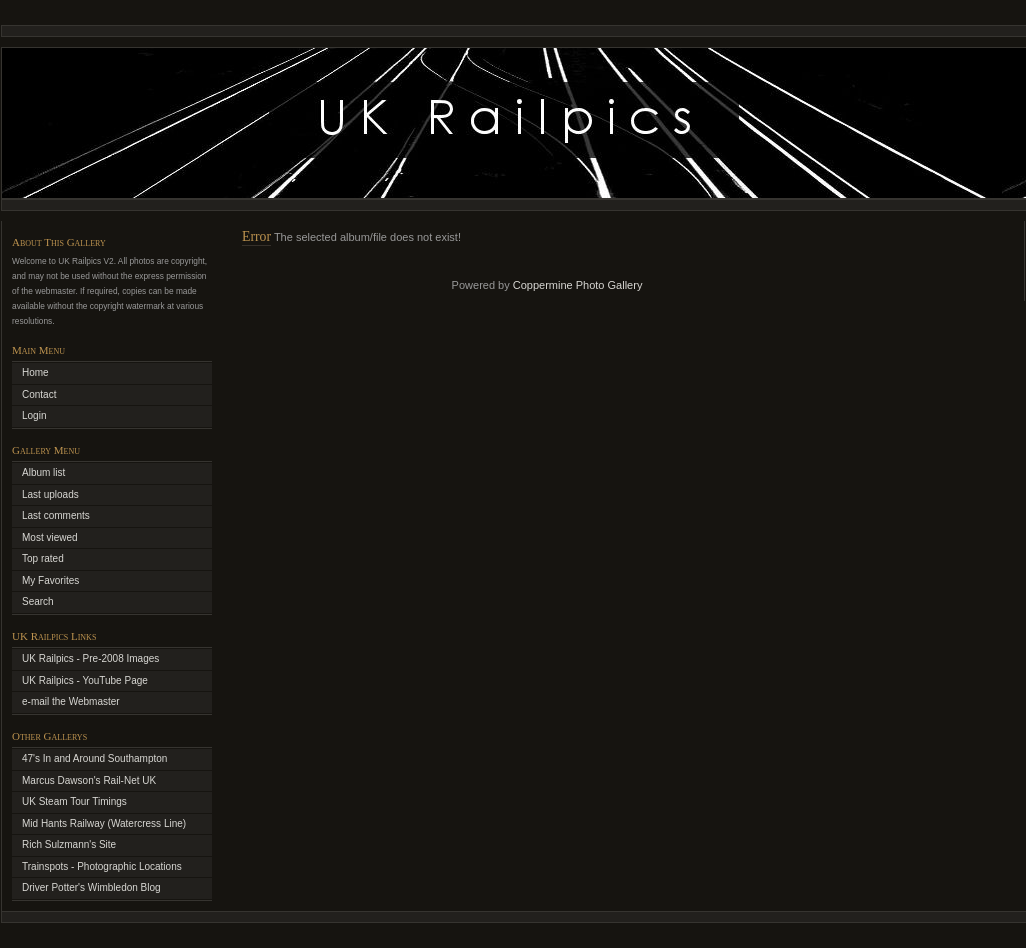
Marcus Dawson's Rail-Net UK (89, 780)
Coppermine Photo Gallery (578, 285)
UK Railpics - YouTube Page (85, 680)
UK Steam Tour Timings (74, 801)
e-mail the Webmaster (71, 701)
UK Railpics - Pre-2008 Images (90, 658)
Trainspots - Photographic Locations (102, 866)
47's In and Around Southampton (94, 758)
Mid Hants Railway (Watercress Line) (104, 823)
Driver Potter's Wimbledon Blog (91, 887)
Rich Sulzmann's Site (69, 844)
